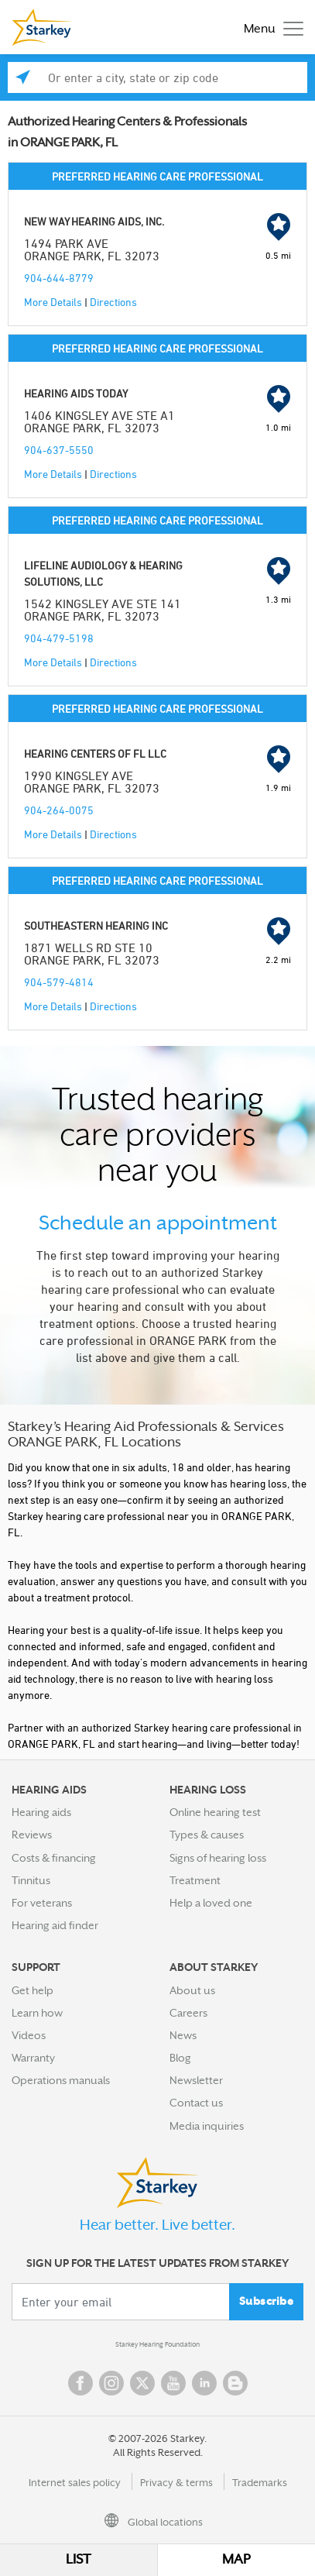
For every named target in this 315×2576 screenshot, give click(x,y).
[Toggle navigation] (269, 27)
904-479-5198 (59, 638)
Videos (29, 2035)
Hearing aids (41, 1812)
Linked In (204, 2383)
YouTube (173, 2383)
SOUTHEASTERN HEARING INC (96, 925)
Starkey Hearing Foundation (157, 2344)
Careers (188, 2013)
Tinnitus (31, 1880)
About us (192, 1990)
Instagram (111, 2383)
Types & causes (206, 1834)
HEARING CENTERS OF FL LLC (95, 753)
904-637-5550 (59, 449)
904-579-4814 (59, 982)
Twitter (142, 2383)
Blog (180, 2058)
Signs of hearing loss (217, 1858)
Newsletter (196, 2080)
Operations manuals (61, 2080)
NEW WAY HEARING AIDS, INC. (94, 221)
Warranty (33, 2058)
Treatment (195, 1880)
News (183, 2035)
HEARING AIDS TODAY (76, 393)
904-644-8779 (59, 277)
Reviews (32, 1834)
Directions (113, 301)
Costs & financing (54, 1858)
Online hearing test (215, 1812)
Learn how (37, 2013)
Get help (32, 1990)
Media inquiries (206, 2126)
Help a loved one (210, 1903)
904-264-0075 (59, 810)
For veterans (42, 1903)
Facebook (80, 2383)
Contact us (196, 2102)
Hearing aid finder (55, 1925)
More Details (53, 301)
